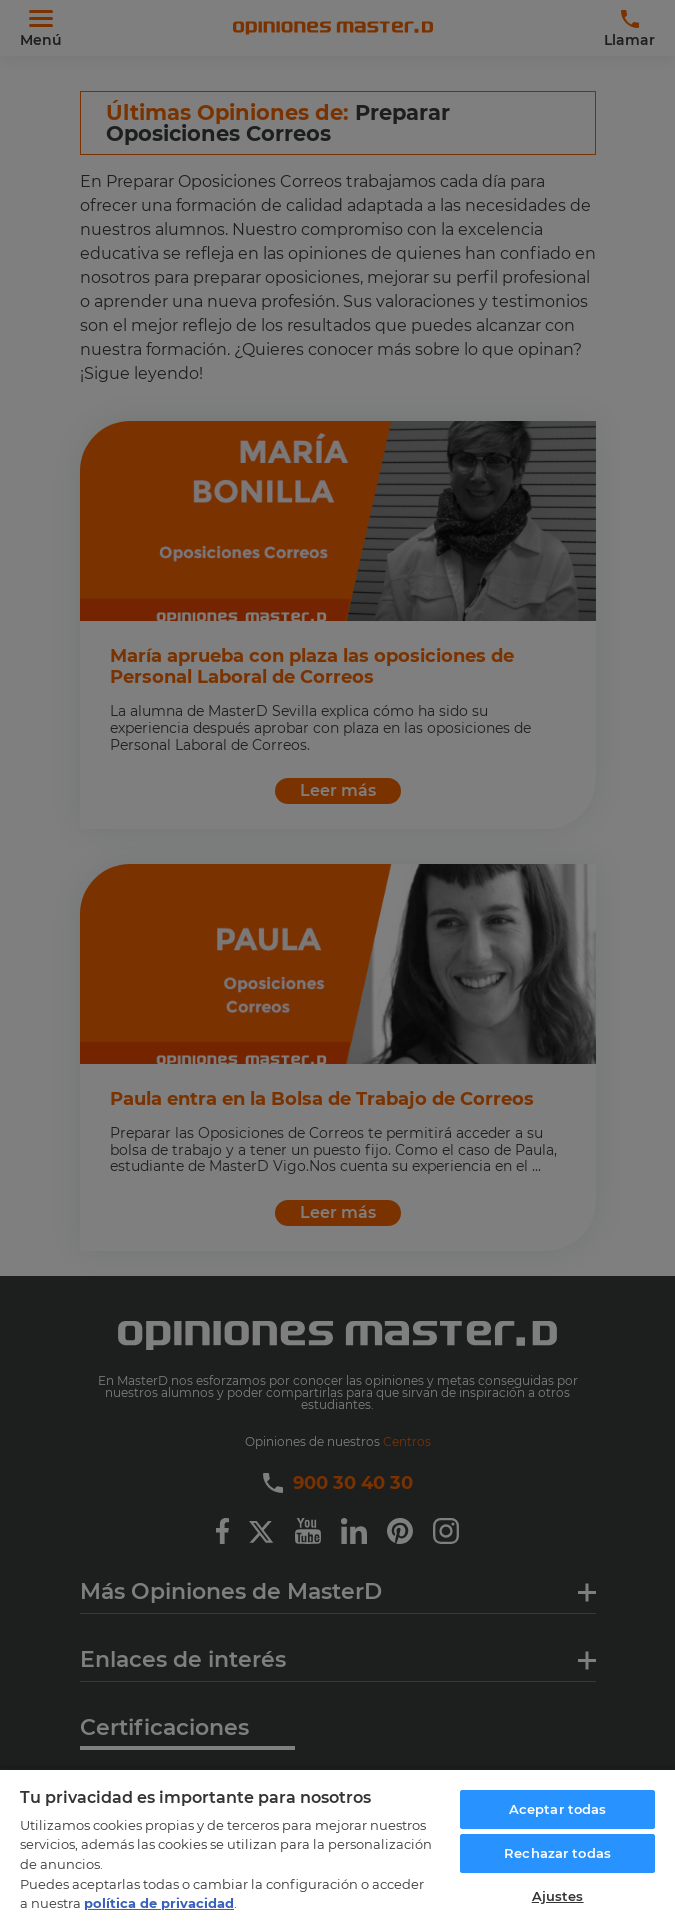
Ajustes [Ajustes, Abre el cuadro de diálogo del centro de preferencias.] (558, 1896)
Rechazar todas (557, 1853)
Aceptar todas (558, 1809)
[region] (337, 1846)
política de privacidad (159, 1903)
